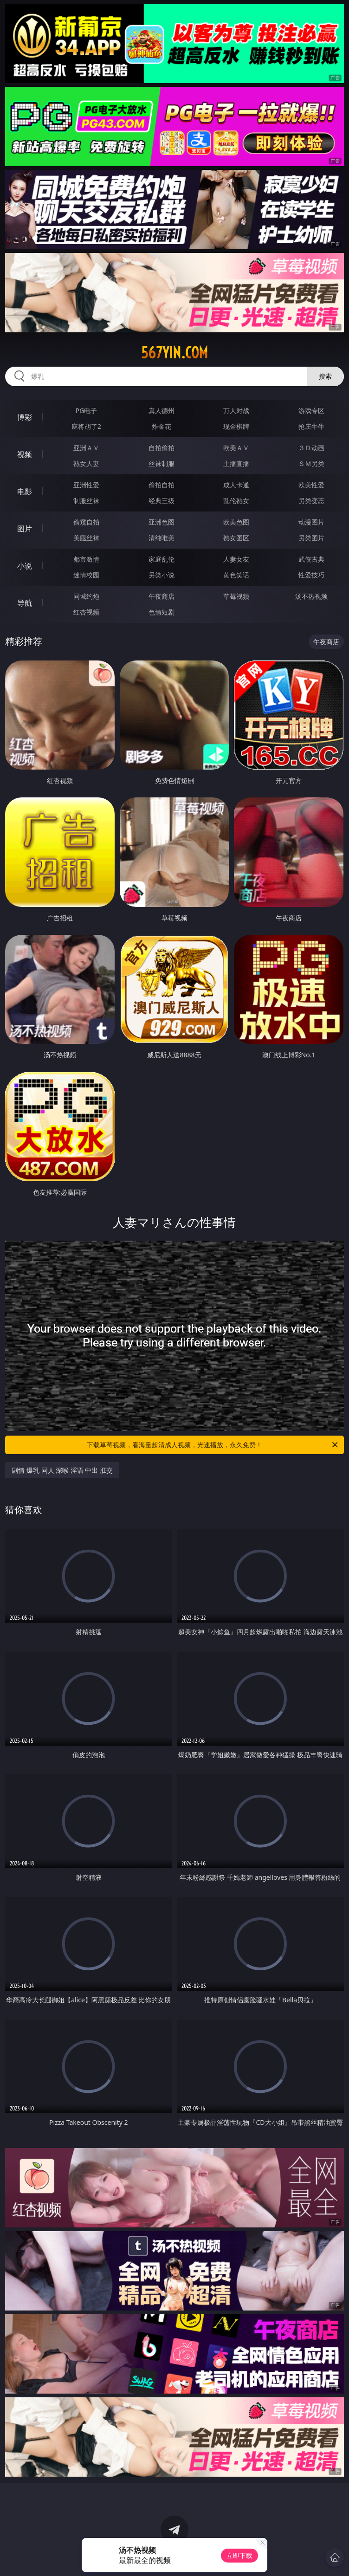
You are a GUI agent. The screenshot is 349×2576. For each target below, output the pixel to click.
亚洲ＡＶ (86, 447)
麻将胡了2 (86, 426)
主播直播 (236, 463)
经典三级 (161, 500)
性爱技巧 (311, 574)
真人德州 (161, 410)
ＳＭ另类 (311, 463)
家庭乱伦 (161, 559)
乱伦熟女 (236, 500)
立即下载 (239, 2555)
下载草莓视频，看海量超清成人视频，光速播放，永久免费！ (213, 1444)
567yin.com (174, 352)
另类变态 (311, 500)
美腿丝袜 (86, 537)
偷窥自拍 (86, 522)
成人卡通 (236, 484)
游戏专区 (311, 410)
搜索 (325, 376)
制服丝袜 (86, 500)
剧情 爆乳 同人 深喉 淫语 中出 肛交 (62, 1470)
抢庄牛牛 (311, 426)
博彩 (24, 417)
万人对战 (236, 410)
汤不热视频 (311, 596)
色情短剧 (161, 612)
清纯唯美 (161, 537)
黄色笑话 (236, 574)
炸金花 (161, 426)
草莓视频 (236, 596)
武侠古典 (311, 559)
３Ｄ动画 (311, 447)
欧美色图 (236, 522)
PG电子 (86, 410)
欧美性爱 (311, 484)
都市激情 (86, 559)
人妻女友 (236, 559)
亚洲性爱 (86, 484)
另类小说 (161, 574)
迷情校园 (86, 574)
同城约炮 (86, 596)
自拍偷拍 (161, 447)
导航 (24, 603)
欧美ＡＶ (236, 447)
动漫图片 (311, 522)
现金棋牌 (236, 426)
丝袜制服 (161, 463)
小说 (24, 566)
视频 (24, 454)
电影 (24, 491)
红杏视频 (86, 612)
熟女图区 (236, 537)
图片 (24, 529)
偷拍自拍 (161, 484)
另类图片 (311, 537)
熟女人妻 (86, 463)
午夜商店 (161, 596)
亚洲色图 (161, 522)
